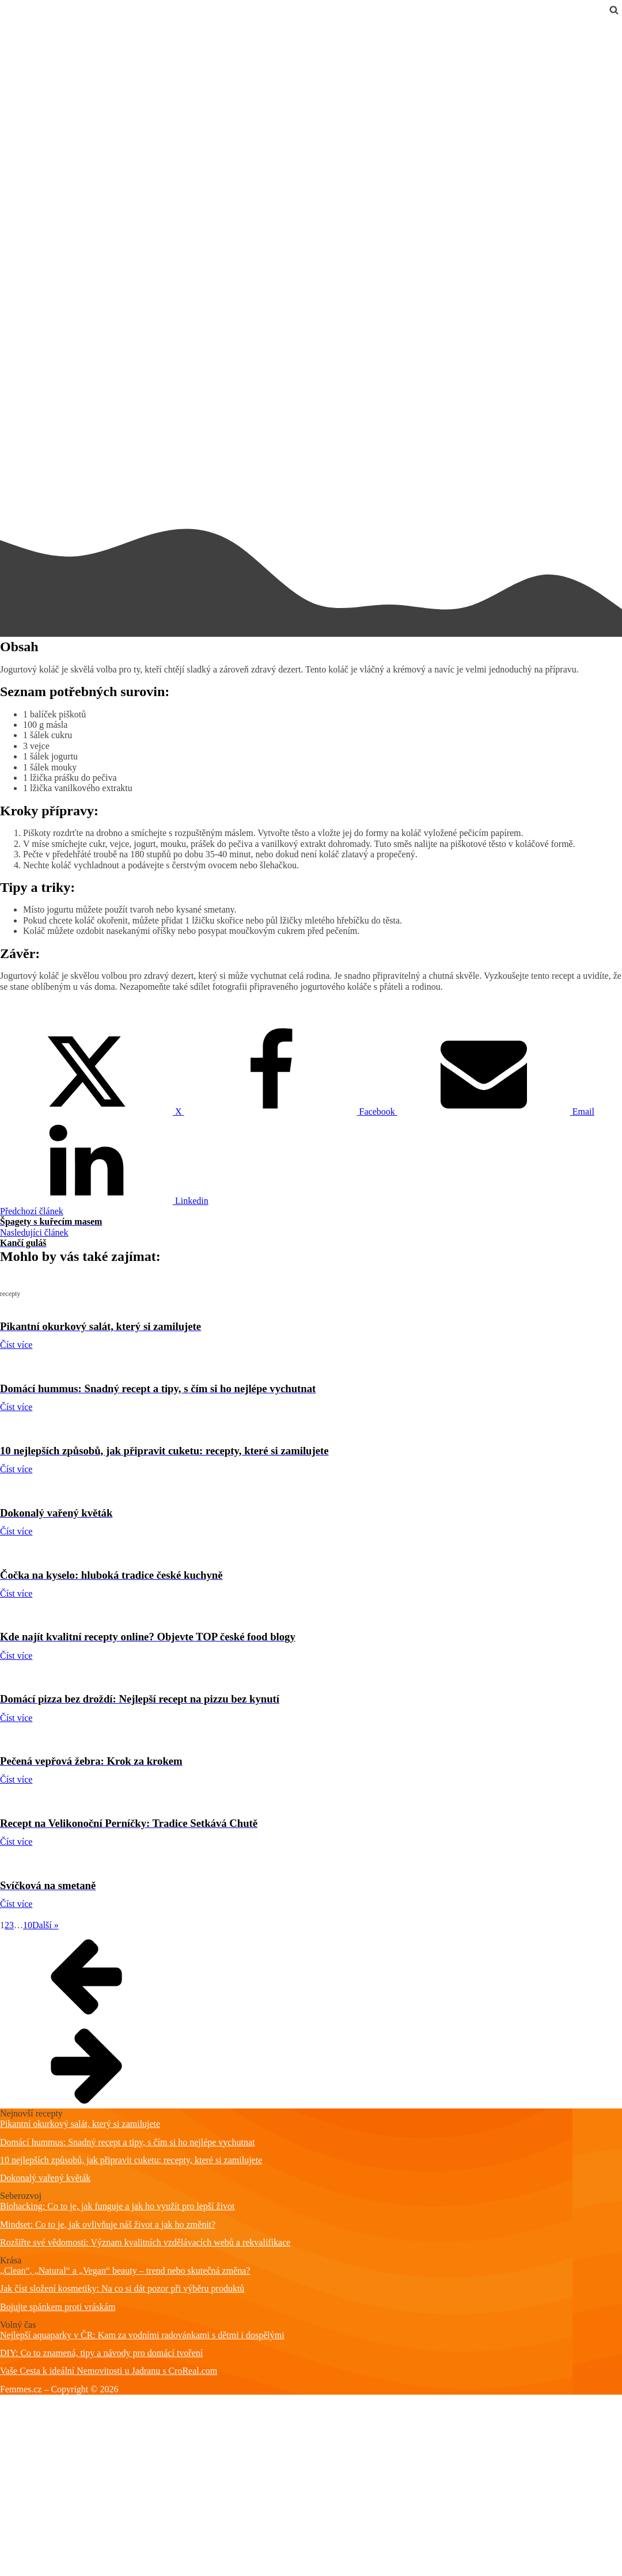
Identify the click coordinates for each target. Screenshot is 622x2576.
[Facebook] (290, 1111)
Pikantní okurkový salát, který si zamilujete (80, 2124)
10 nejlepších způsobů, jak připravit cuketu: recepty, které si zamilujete (131, 2160)
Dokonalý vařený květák (45, 2178)
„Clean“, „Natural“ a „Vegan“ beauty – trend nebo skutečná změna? (125, 2270)
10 (27, 1925)
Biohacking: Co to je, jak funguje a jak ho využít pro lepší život (117, 2206)
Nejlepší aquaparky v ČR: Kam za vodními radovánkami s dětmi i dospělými (142, 2335)
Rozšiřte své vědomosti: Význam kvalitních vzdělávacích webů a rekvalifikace (145, 2242)
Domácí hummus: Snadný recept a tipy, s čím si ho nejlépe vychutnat (127, 2142)
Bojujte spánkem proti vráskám (57, 2307)
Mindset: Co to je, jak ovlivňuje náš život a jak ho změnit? (107, 2224)
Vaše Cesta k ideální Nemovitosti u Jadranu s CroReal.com (108, 2371)
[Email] (495, 1111)
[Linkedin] (104, 1201)
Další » (45, 1925)
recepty (13, 24)
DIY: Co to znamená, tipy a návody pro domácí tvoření (101, 2353)
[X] (92, 1111)
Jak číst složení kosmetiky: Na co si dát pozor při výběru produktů (122, 2288)
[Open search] (614, 10)
